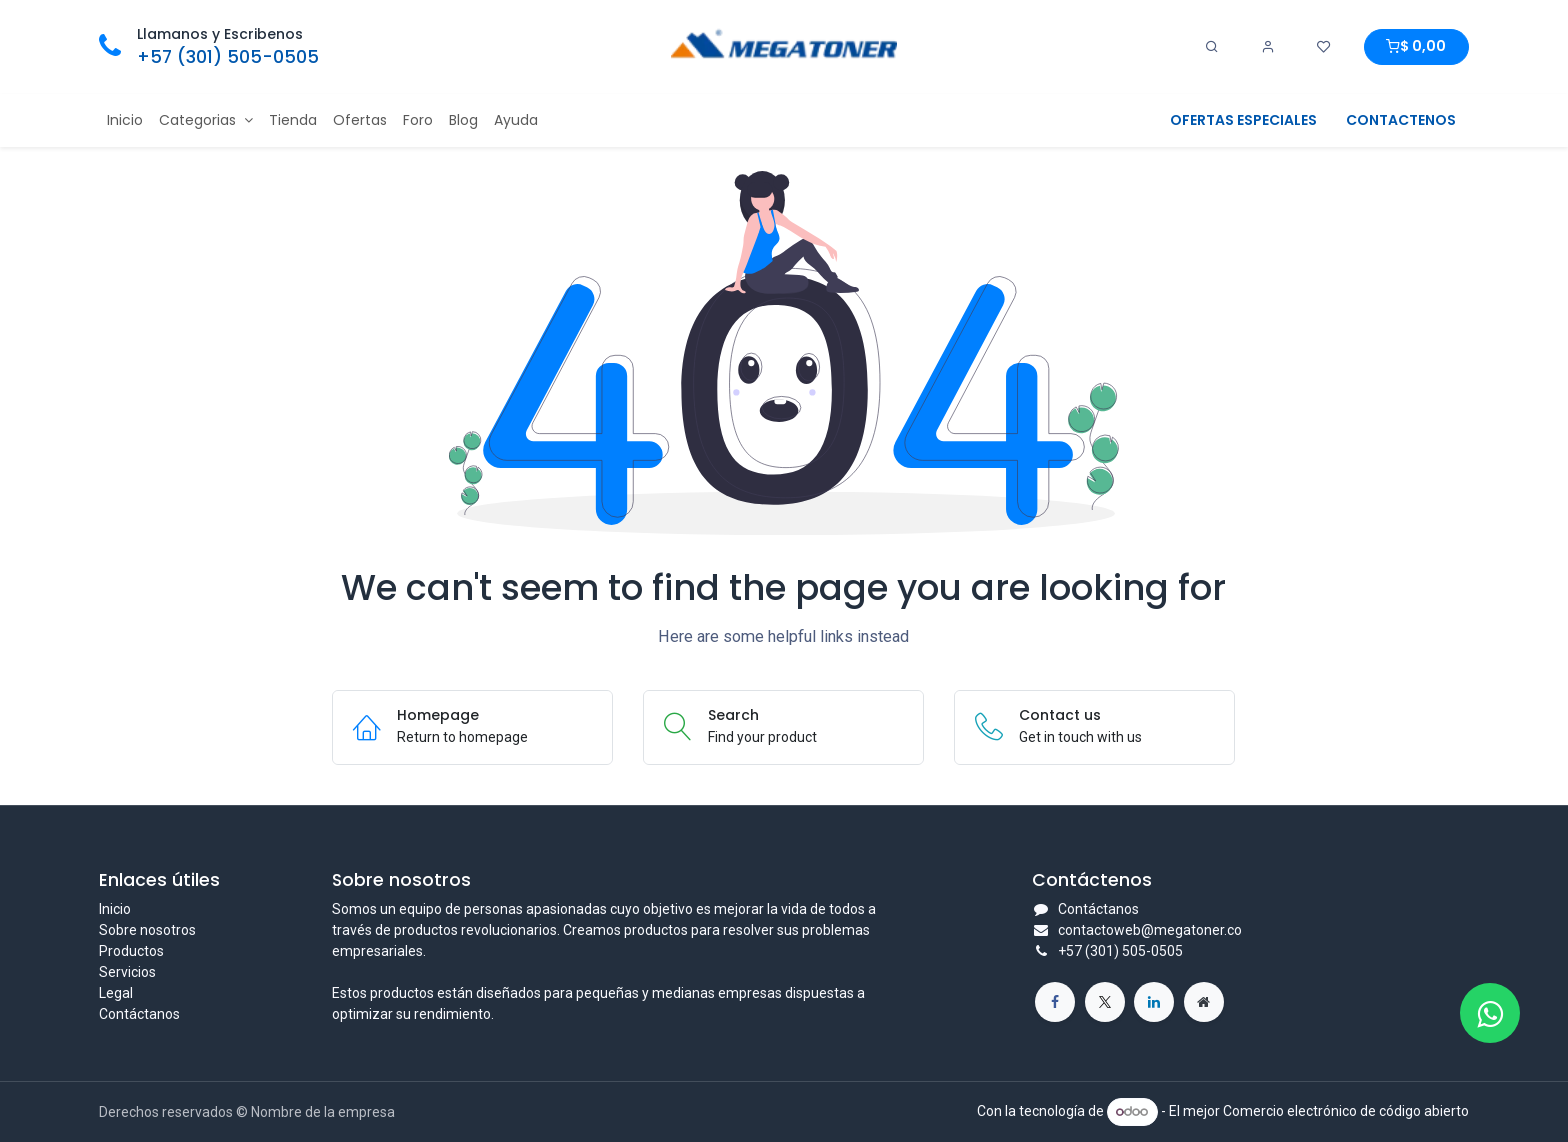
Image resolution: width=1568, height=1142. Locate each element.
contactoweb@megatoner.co (1150, 930)
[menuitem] (125, 120)
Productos (131, 951)
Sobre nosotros (147, 930)
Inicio (115, 909)
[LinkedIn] (1154, 1002)
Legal (116, 993)
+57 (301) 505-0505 (228, 57)
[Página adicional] (1204, 1002)
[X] (1105, 1002)
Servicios (127, 972)
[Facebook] (1055, 1002)
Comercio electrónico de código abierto (1346, 1111)
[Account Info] (1268, 47)
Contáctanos (139, 1014)
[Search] (1212, 47)
